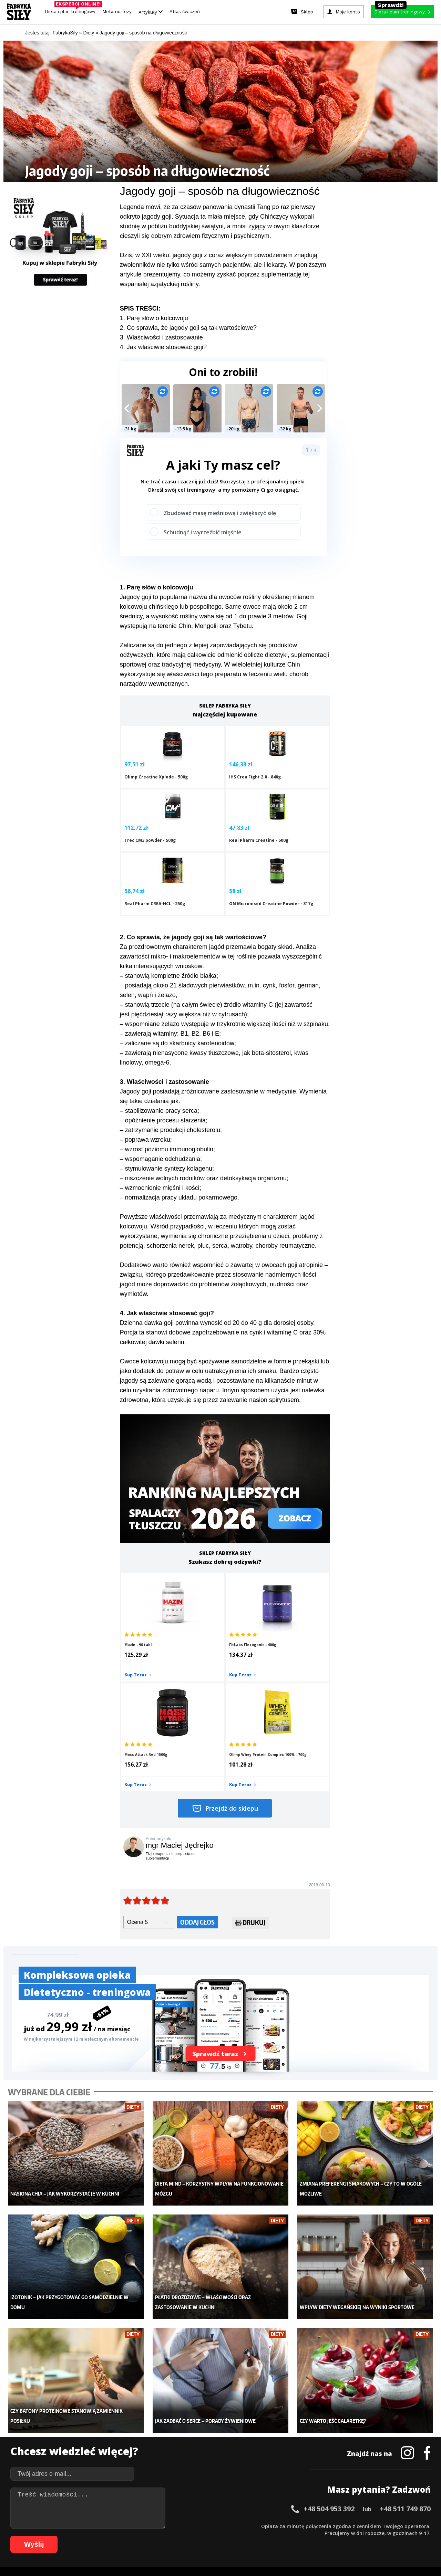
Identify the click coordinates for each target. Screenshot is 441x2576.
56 (397, 2525)
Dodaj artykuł (150, 2506)
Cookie (242, 2506)
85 (211, 2536)
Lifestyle (173, 2465)
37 (266, 2525)
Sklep (78, 2423)
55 (390, 2525)
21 (156, 2525)
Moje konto (176, 2434)
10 (80, 2525)
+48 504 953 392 (329, 2339)
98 (301, 2536)
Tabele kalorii (270, 2454)
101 (326, 2536)
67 (87, 2536)
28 (204, 2525)
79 (170, 2536)
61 (46, 2536)
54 (384, 2525)
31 (225, 2525)
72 (122, 2536)
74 (136, 2536)
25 (184, 2525)
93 (266, 2536)
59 (418, 2525)
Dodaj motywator (274, 2444)
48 (342, 2525)
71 (115, 2536)
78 (163, 2536)
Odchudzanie (178, 2444)
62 (53, 2536)
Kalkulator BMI (271, 2423)
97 (294, 2536)
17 (129, 2525)
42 (301, 2525)
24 (177, 2525)
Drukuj (250, 1774)
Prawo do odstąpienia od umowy (188, 2551)
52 (370, 2525)
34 (246, 2525)
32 (232, 2525)
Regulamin (187, 2506)
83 (198, 2536)
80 (177, 2536)
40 (287, 2525)
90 (246, 2536)
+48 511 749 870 (405, 2339)
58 (411, 2525)
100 (316, 2536)
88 (232, 2536)
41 (294, 2525)
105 (364, 2536)
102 (335, 2536)
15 (115, 2525)
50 (356, 2525)
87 (225, 2536)
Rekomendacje (271, 2465)
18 (136, 2525)
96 (287, 2536)
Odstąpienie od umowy (264, 2551)
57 (404, 2525)
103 (345, 2536)
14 (108, 2525)
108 (393, 2536)
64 (67, 2536)
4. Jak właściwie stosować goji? (163, 347)
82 (191, 2536)
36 (260, 2525)
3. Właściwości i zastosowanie (161, 337)
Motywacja (267, 2434)
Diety (78, 2444)
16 (122, 2525)
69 (101, 2536)
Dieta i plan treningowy (72, 10)
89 (239, 2536)
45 (322, 2525)
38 (273, 2525)
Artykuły (151, 11)
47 (335, 2525)
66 (80, 2536)
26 (191, 2525)
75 (142, 2536)
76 (149, 2536)
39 (280, 2525)
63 (60, 2536)
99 (308, 2536)
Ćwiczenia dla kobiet (277, 2413)
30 (218, 2525)
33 (239, 2525)
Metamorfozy (117, 11)
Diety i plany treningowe (99, 2413)
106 (374, 2536)
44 (315, 2525)
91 (253, 2536)
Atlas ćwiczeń (185, 11)
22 (163, 2525)
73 (129, 2536)
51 (363, 2525)
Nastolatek (175, 2454)
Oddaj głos (197, 1773)
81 (184, 2536)
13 (101, 2525)
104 (355, 2536)
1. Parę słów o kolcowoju (154, 318)
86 (218, 2536)
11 (87, 2525)
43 (308, 2525)
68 (94, 2536)
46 (328, 2525)
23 (170, 2525)
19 (142, 2525)
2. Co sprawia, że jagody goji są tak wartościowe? (188, 327)
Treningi (82, 2434)
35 (253, 2525)
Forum (262, 2475)
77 (156, 2536)
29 (211, 2525)
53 (377, 2525)
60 (425, 2525)
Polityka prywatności (282, 2506)
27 (198, 2525)
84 (204, 2536)
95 (280, 2536)
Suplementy (85, 2454)
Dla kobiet (175, 2423)
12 (94, 2525)
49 (349, 2525)
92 (260, 2536)
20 (149, 2525)
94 (273, 2536)
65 (73, 2536)
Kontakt (217, 2506)
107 (384, 2536)
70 (108, 2536)
